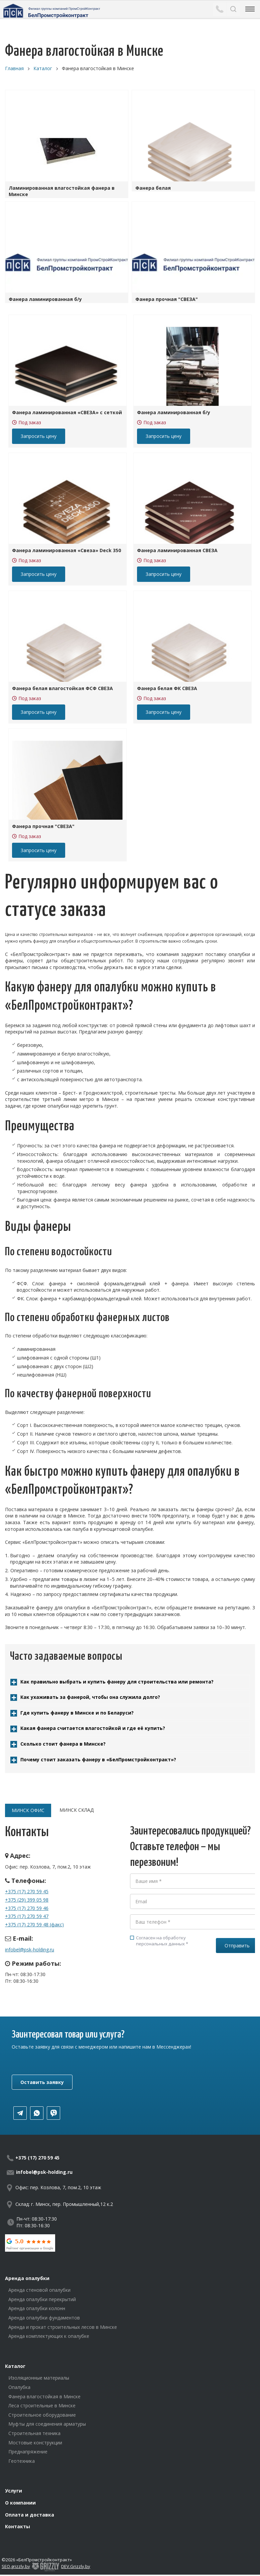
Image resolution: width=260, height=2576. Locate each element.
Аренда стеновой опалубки (39, 2290)
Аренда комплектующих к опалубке (48, 2336)
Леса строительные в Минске (42, 2405)
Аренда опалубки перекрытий (42, 2299)
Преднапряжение (27, 2451)
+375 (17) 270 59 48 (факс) (34, 1924)
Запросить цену (38, 436)
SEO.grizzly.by (16, 2566)
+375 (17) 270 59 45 (26, 1891)
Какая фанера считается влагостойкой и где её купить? (92, 1728)
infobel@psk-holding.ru (29, 1949)
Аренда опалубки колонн (36, 2308)
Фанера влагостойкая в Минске (44, 2396)
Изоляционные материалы (38, 2378)
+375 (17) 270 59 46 (26, 1908)
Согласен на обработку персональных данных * (159, 1941)
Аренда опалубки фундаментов (44, 2317)
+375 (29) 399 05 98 (26, 1900)
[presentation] (181, 1977)
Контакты (17, 2526)
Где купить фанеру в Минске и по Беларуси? (77, 1713)
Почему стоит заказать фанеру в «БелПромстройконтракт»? (98, 1759)
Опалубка (19, 2387)
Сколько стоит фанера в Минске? (63, 1744)
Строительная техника (34, 2433)
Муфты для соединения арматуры (47, 2424)
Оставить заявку (42, 2082)
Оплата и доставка (29, 2515)
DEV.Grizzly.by (75, 2566)
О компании (20, 2503)
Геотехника (21, 2461)
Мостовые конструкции (35, 2442)
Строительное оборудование (42, 2415)
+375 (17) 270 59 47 (26, 1916)
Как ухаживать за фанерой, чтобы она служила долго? (90, 1697)
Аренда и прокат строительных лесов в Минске (62, 2327)
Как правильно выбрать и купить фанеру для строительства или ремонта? (117, 1681)
